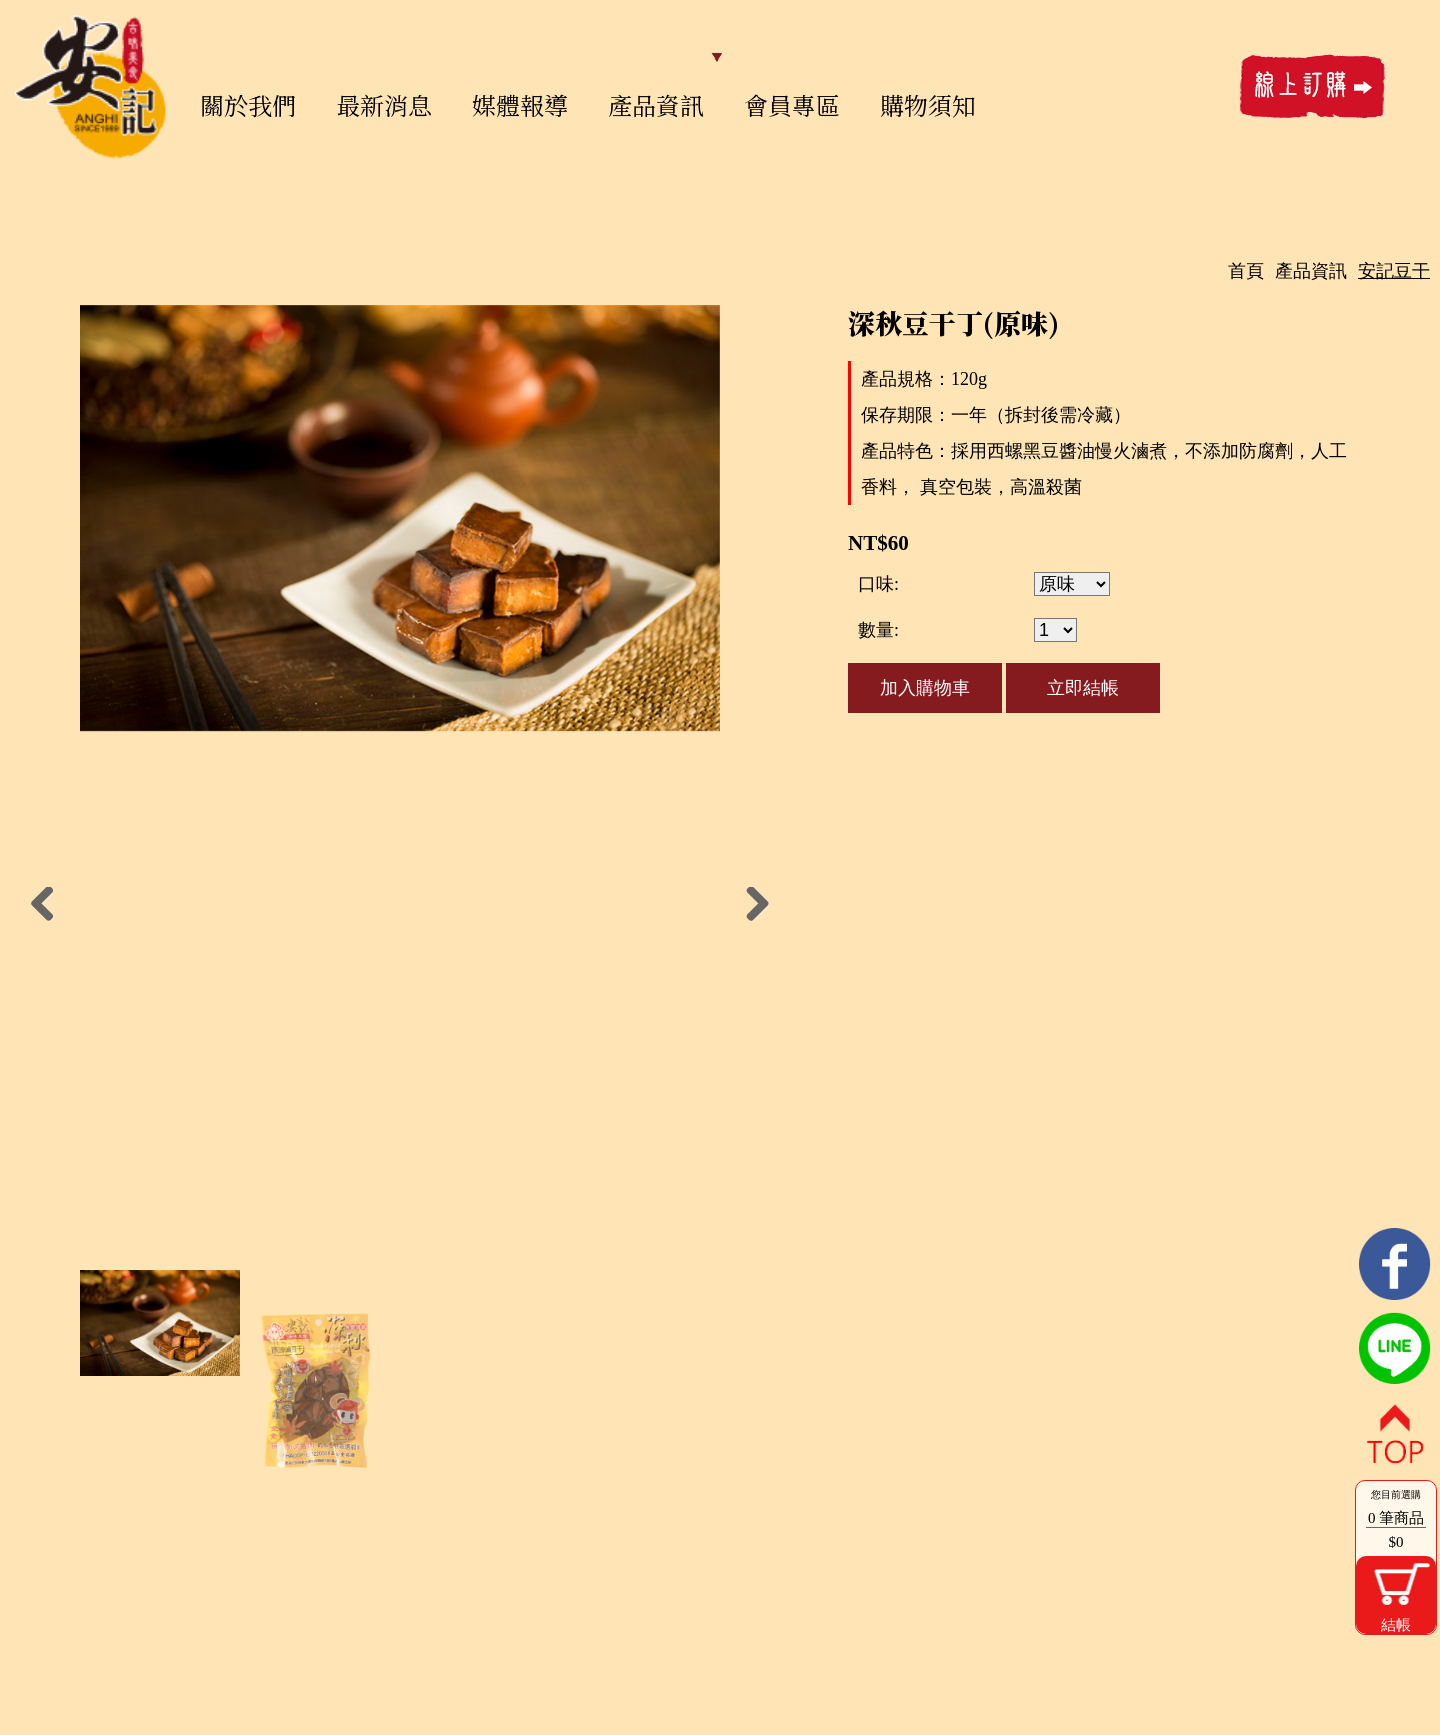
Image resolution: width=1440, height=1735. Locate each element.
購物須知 (928, 104)
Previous (50, 907)
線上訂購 (1314, 87)
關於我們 (248, 104)
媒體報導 (520, 104)
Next (750, 907)
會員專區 (792, 104)
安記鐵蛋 (90, 87)
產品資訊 (656, 104)
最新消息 (384, 104)
